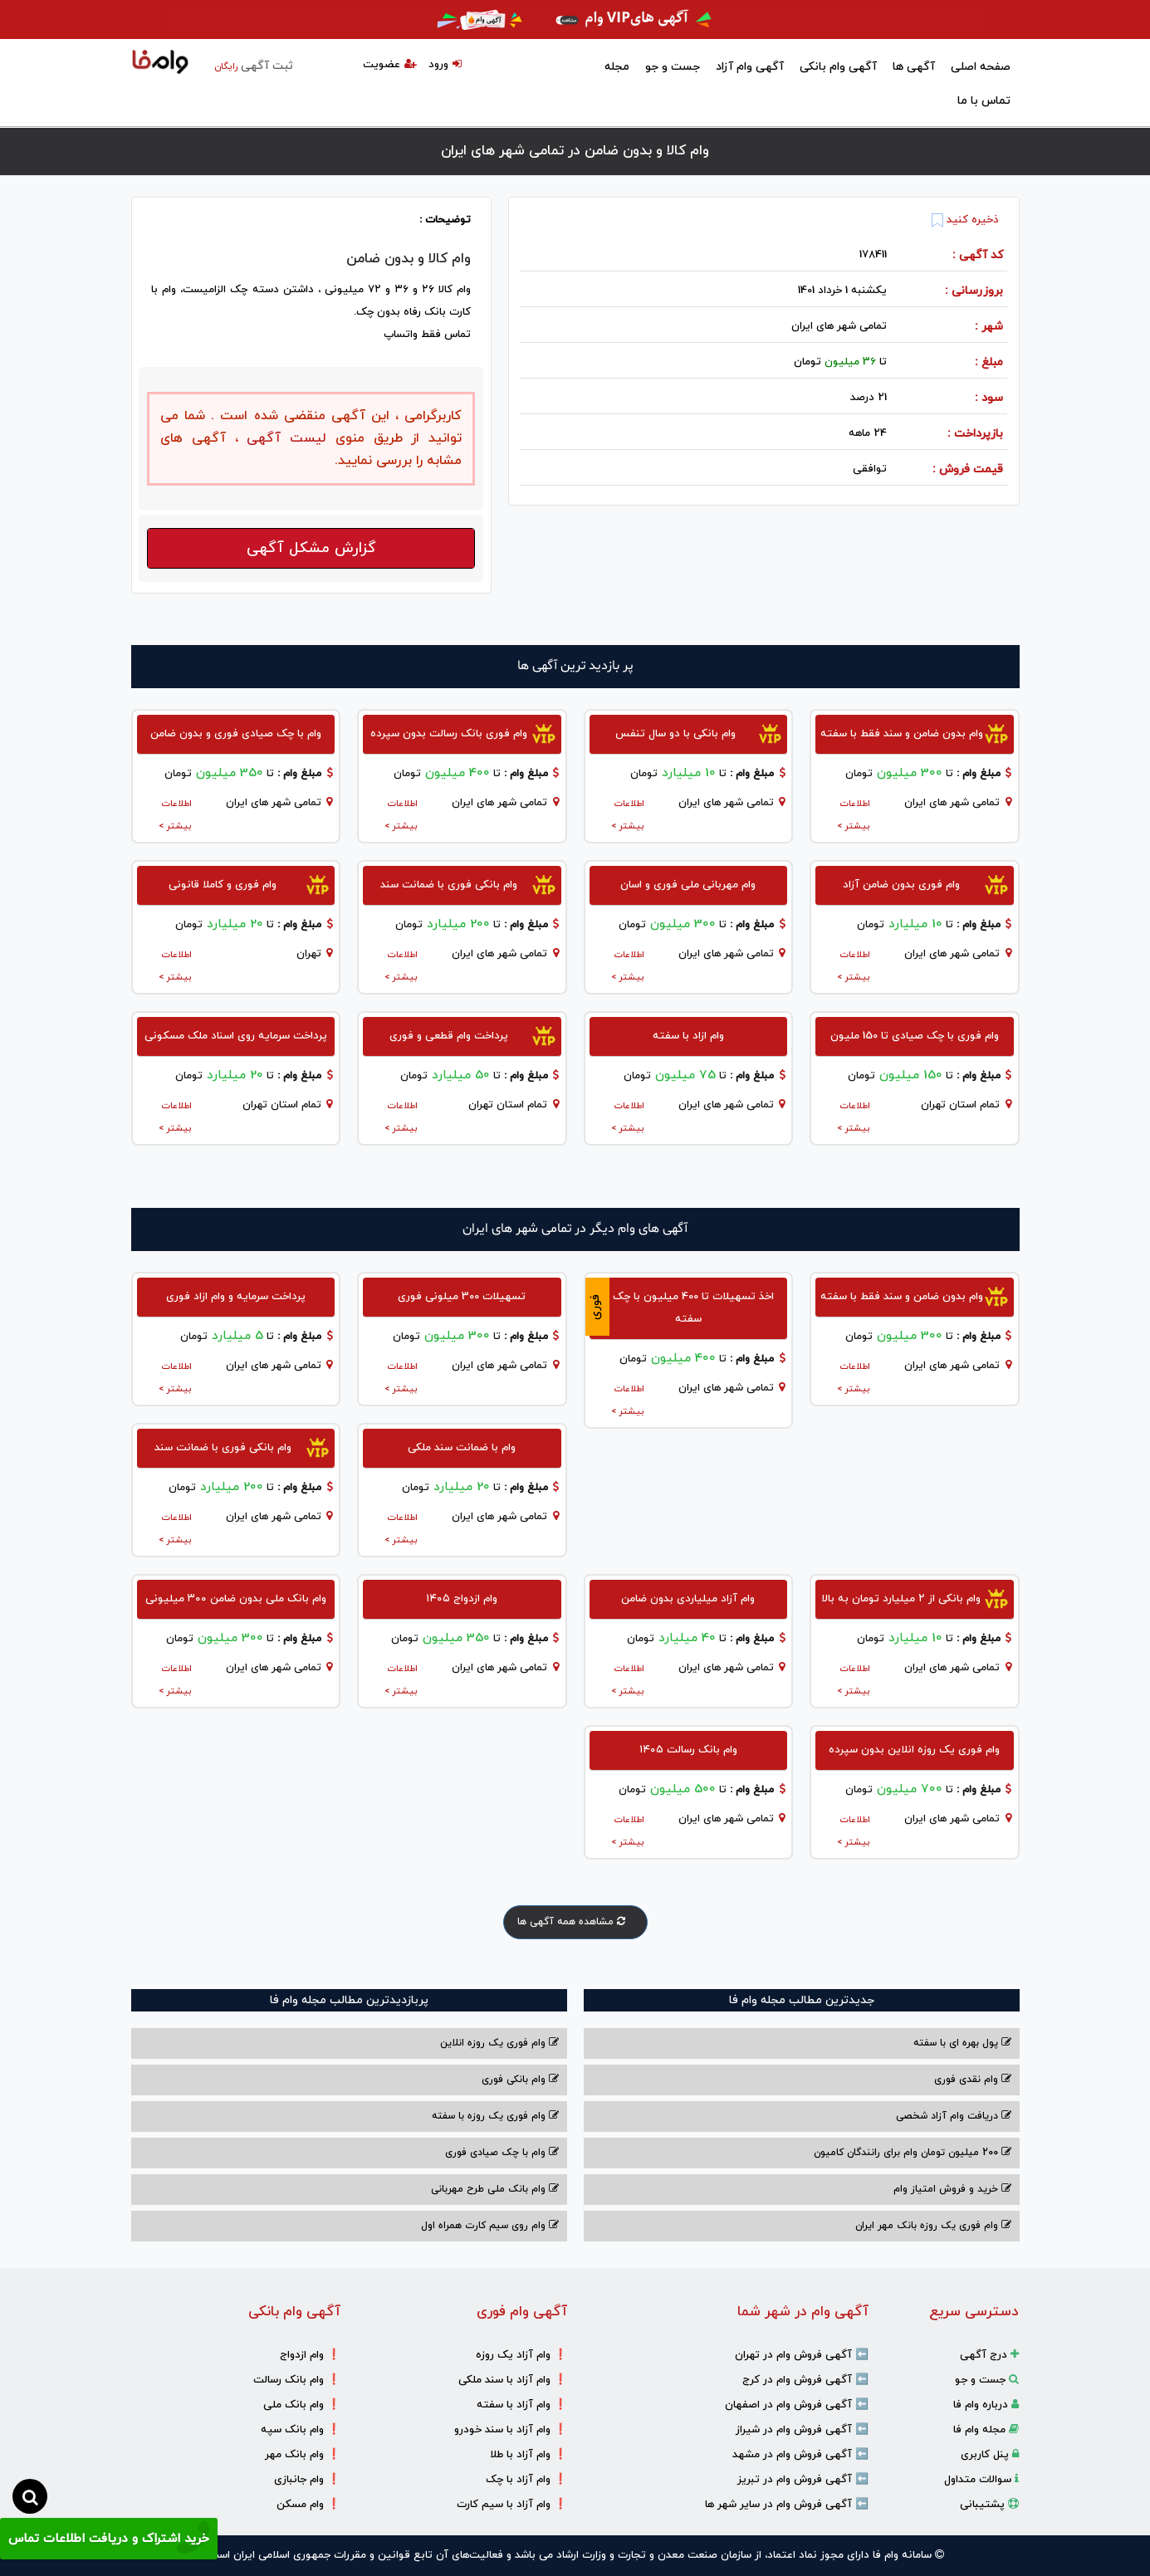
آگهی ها (914, 67)
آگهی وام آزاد (750, 67)
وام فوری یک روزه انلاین (499, 2043)
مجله (616, 67)
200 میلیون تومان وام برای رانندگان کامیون (912, 2152)
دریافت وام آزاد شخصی (953, 2116)
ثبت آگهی (253, 66)
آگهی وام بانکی (838, 67)
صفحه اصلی (981, 67)
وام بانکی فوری (520, 2079)
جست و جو (672, 67)
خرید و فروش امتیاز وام (952, 2189)
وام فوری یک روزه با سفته (495, 2116)
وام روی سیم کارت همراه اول (490, 2225)
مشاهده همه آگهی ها (575, 1921)
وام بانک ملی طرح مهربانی (495, 2189)
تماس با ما (984, 101)
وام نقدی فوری (972, 2079)
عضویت (390, 64)
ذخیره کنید (965, 220)
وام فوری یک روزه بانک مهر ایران (933, 2225)
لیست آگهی (282, 438)
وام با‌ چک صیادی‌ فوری (502, 2152)
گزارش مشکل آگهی (311, 548)
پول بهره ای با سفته (962, 2043)
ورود (445, 64)
